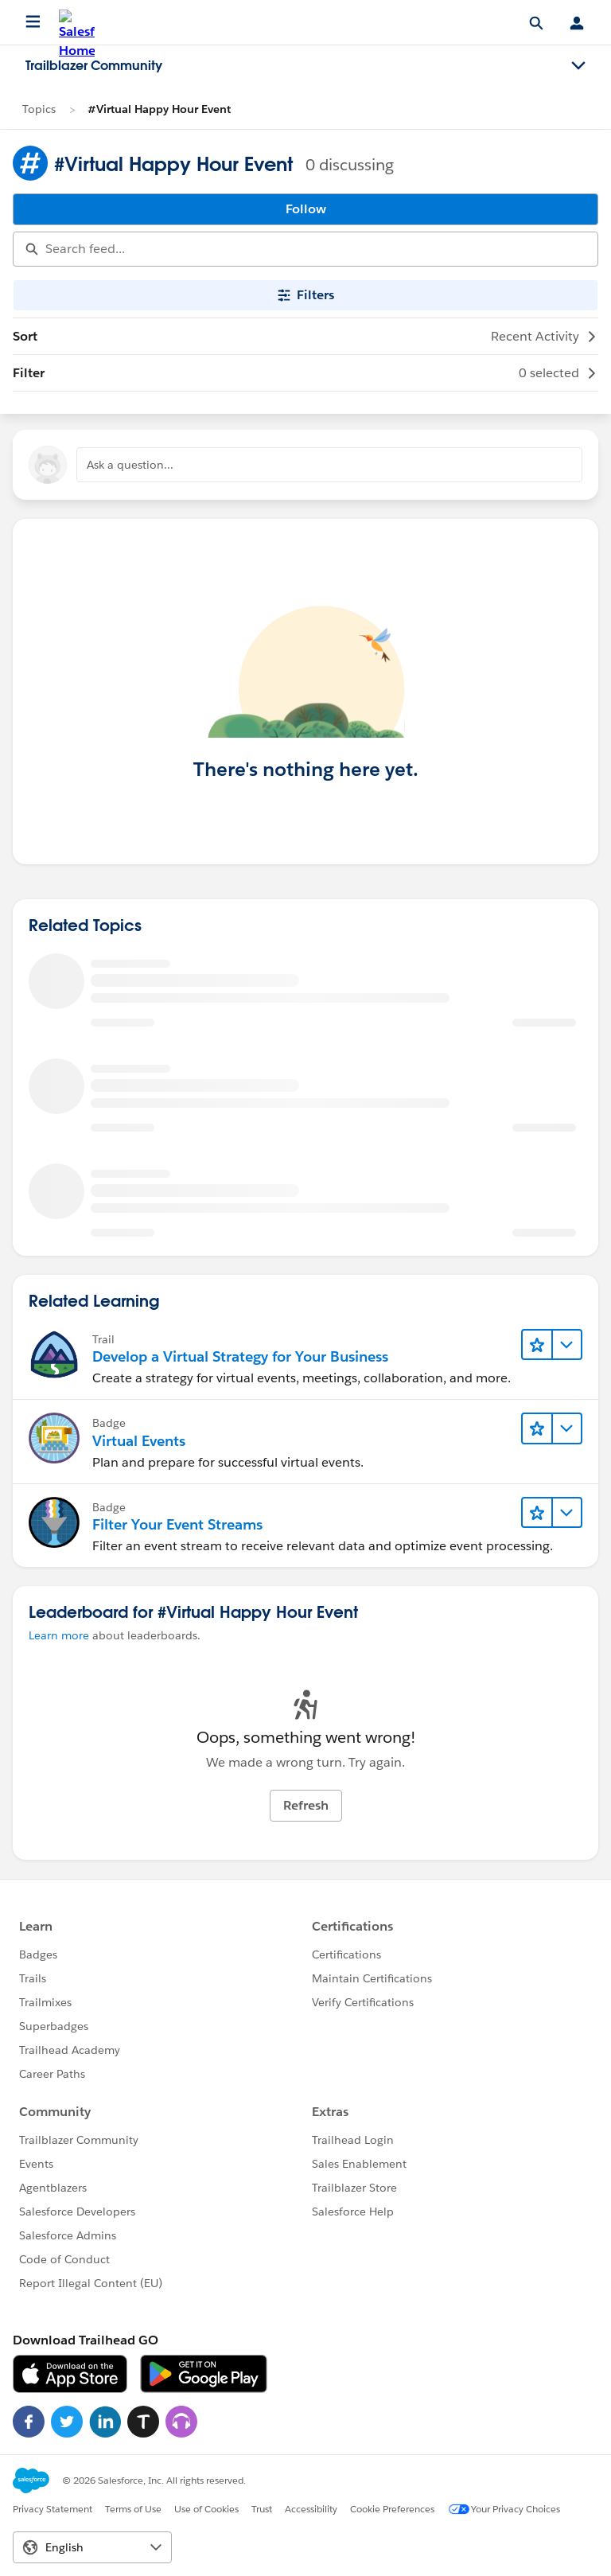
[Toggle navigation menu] (578, 66)
